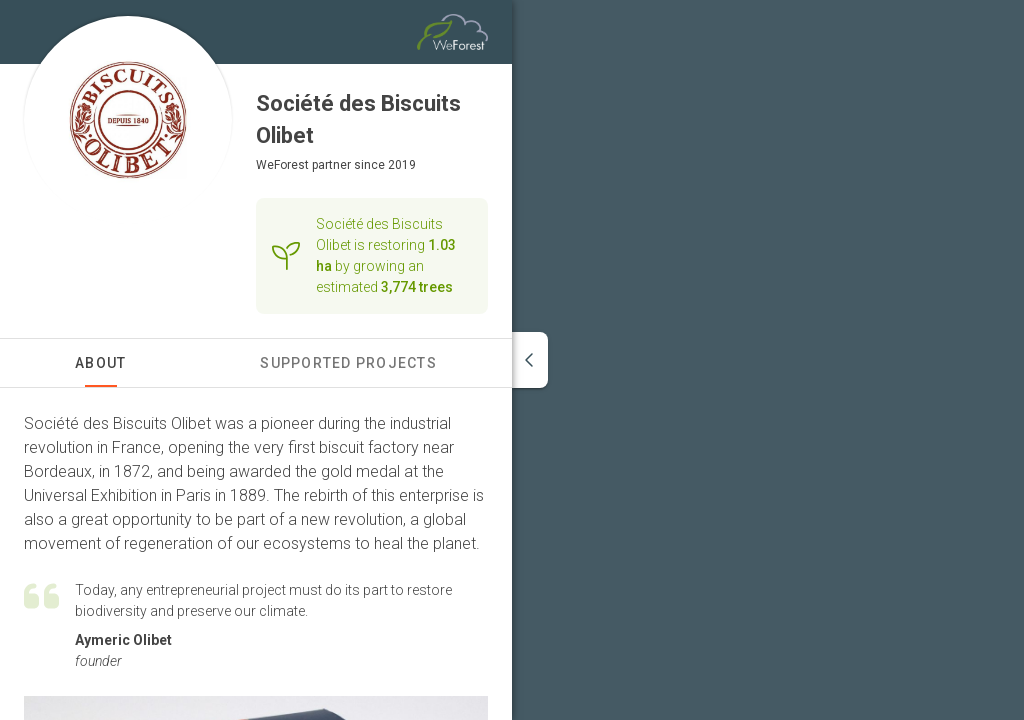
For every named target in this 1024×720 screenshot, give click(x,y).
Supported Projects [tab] (348, 363)
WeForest (282, 165)
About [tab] (100, 363)
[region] (768, 360)
